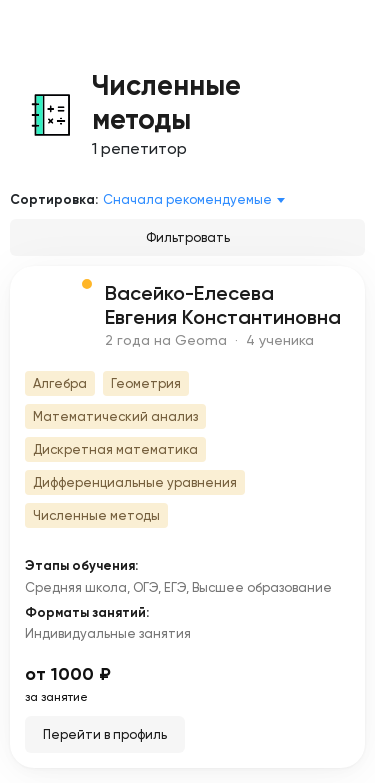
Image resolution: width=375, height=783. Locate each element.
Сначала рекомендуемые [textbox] (187, 199)
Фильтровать (188, 237)
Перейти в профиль (105, 734)
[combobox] (197, 200)
